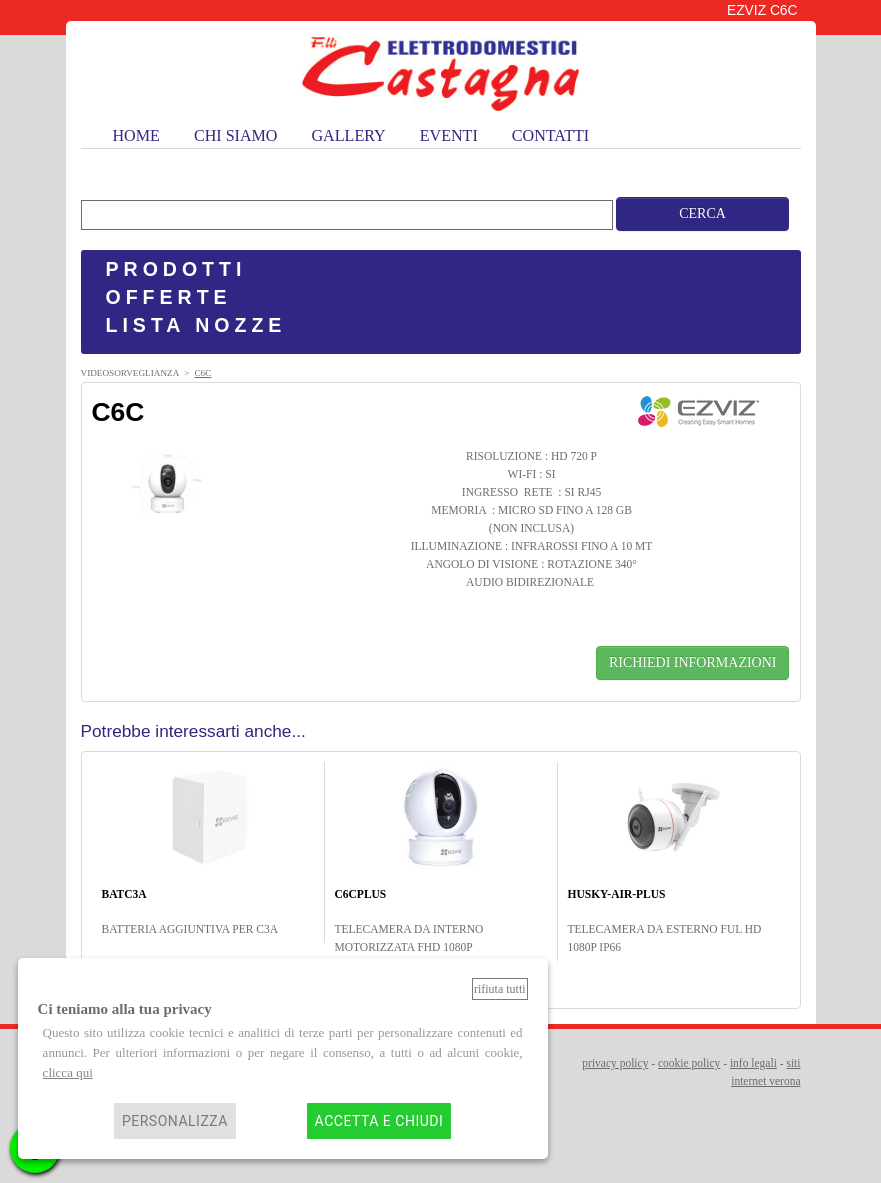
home (136, 135)
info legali (753, 1063)
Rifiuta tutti (500, 989)
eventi (449, 135)
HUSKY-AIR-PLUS (617, 894)
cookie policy (689, 1063)
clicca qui (68, 1072)
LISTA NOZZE (196, 325)
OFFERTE (169, 297)
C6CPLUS (361, 894)
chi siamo (236, 135)
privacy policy (615, 1063)
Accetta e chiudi (379, 1121)
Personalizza (175, 1121)
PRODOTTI (176, 269)
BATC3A (124, 894)
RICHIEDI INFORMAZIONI (693, 662)
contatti (550, 135)
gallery (349, 135)
